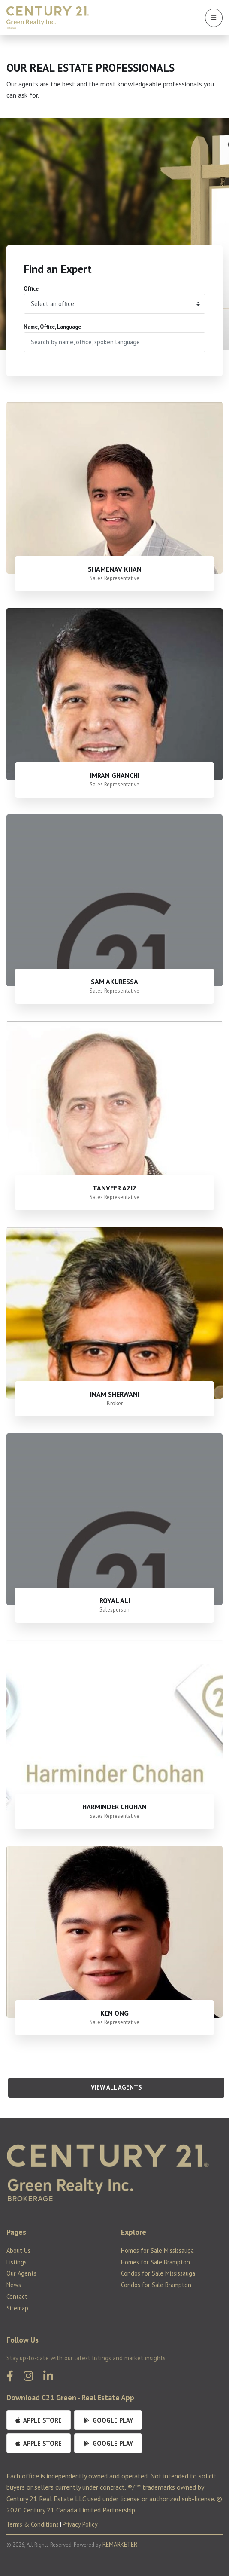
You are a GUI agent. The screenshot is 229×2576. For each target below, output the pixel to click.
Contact (16, 2296)
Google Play (108, 2420)
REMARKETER (119, 2544)
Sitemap (17, 2308)
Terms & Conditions (32, 2524)
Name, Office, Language (52, 326)
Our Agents (21, 2273)
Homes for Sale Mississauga (157, 2250)
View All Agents (116, 2087)
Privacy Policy (80, 2524)
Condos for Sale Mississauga (158, 2273)
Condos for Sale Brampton (156, 2285)
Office (31, 288)
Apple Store (38, 2420)
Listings (16, 2262)
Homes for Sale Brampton (155, 2262)
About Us (18, 2250)
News (13, 2285)
